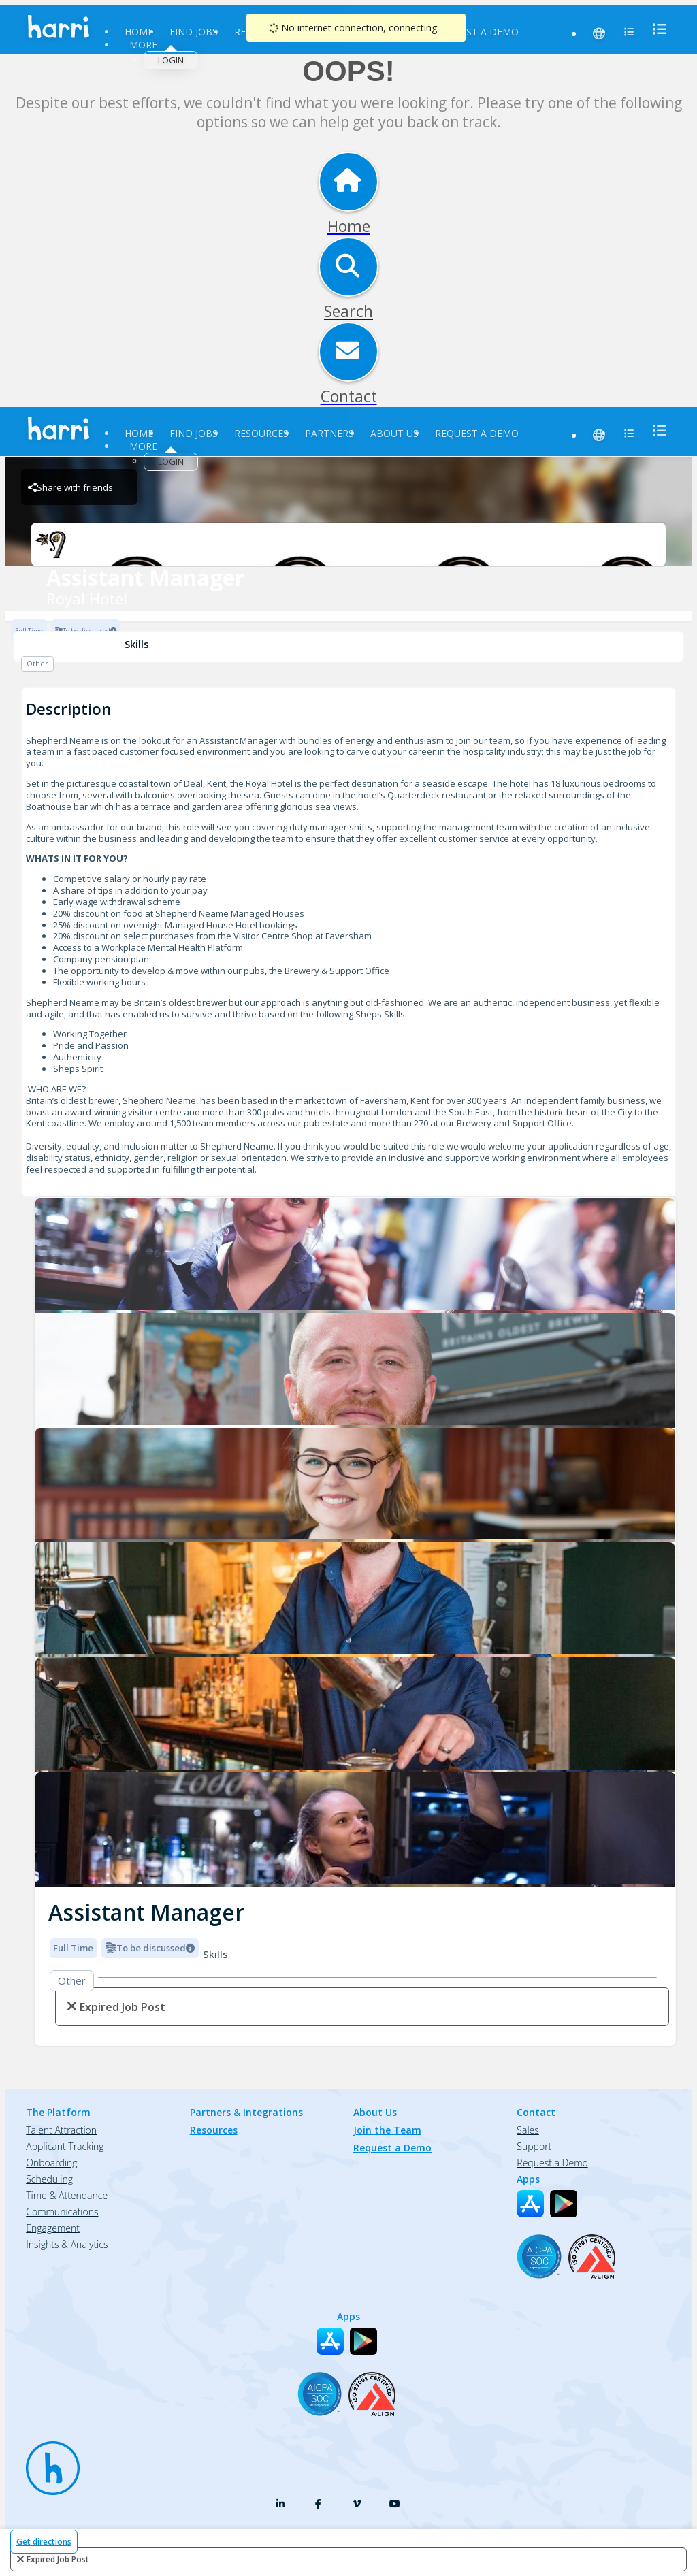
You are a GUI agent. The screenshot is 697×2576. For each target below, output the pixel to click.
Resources (261, 433)
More (143, 44)
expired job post (58, 2559)
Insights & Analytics (67, 2244)
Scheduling (49, 2178)
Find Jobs (193, 31)
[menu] (655, 29)
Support (534, 2146)
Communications (62, 2211)
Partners (329, 433)
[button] (46, 1538)
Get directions (43, 2541)
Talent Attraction (61, 2129)
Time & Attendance (67, 2195)
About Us (394, 433)
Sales (527, 2129)
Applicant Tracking (64, 2146)
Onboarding (51, 2162)
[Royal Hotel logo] (355, 1255)
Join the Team (387, 2129)
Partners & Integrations (246, 2112)
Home (139, 31)
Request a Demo (477, 31)
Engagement (53, 2227)
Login (171, 60)
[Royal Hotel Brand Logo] (348, 544)
